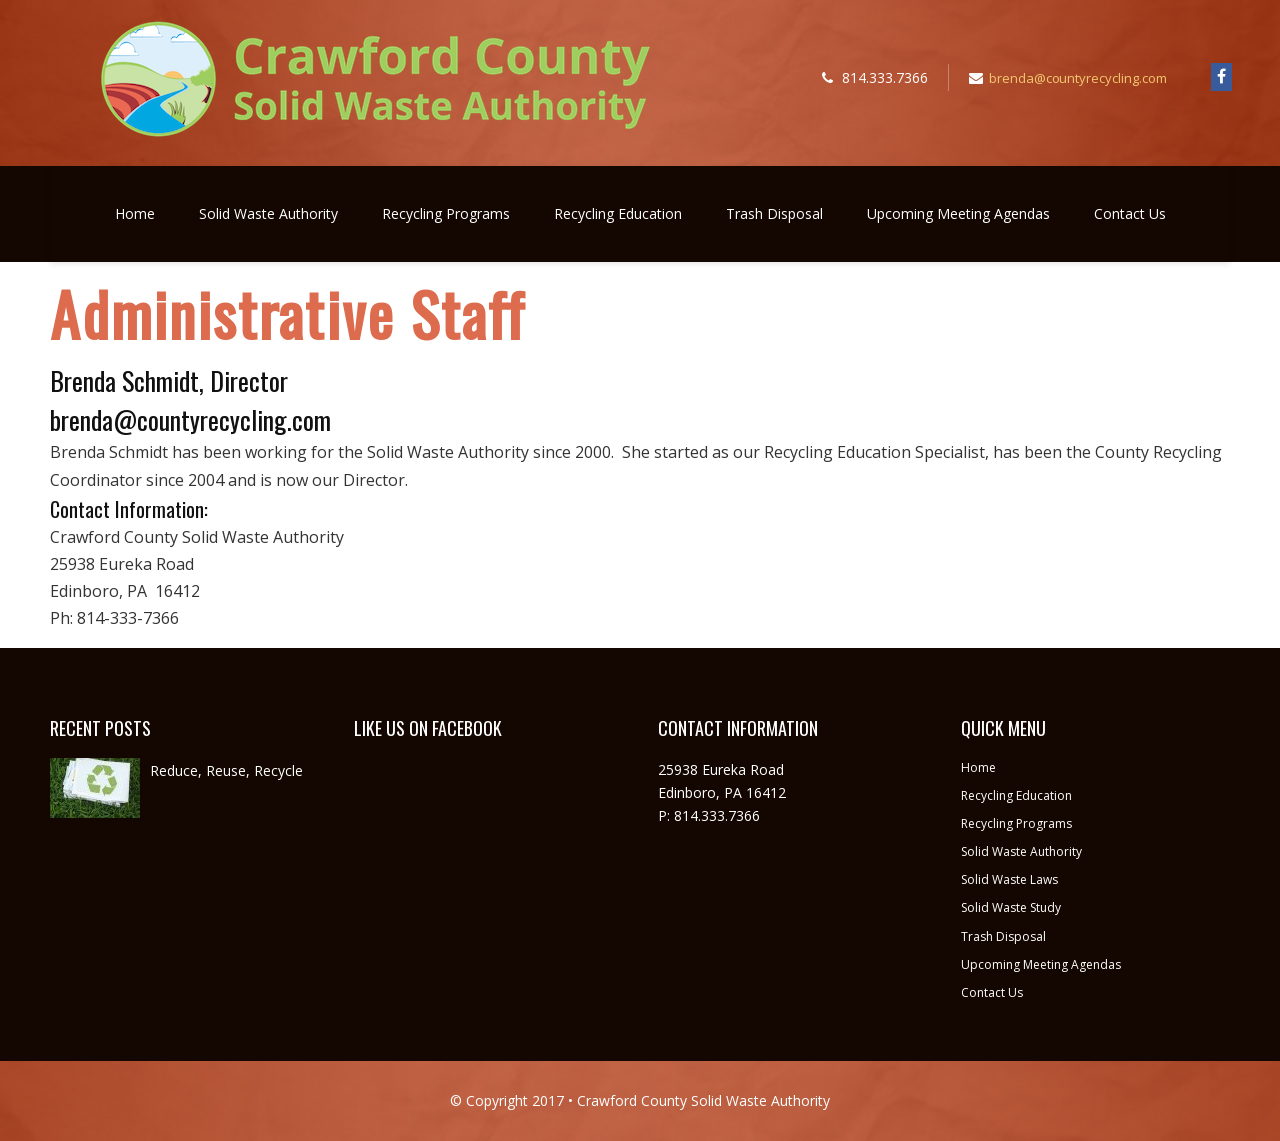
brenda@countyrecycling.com (1078, 78)
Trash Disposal (774, 213)
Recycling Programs (446, 213)
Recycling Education (618, 213)
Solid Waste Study (1011, 907)
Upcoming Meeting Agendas (958, 213)
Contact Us (1130, 213)
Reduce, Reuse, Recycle (226, 770)
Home (135, 213)
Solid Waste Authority (268, 213)
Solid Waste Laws (1009, 879)
